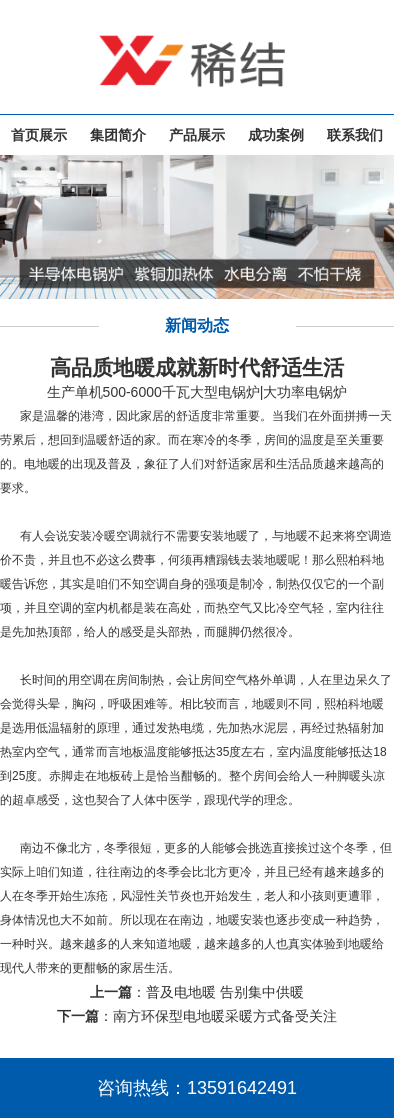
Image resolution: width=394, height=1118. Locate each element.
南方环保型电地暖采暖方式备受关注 (225, 1016)
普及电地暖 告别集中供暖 (225, 992)
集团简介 (118, 135)
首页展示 (39, 135)
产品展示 (197, 135)
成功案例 (276, 135)
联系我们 (355, 135)
